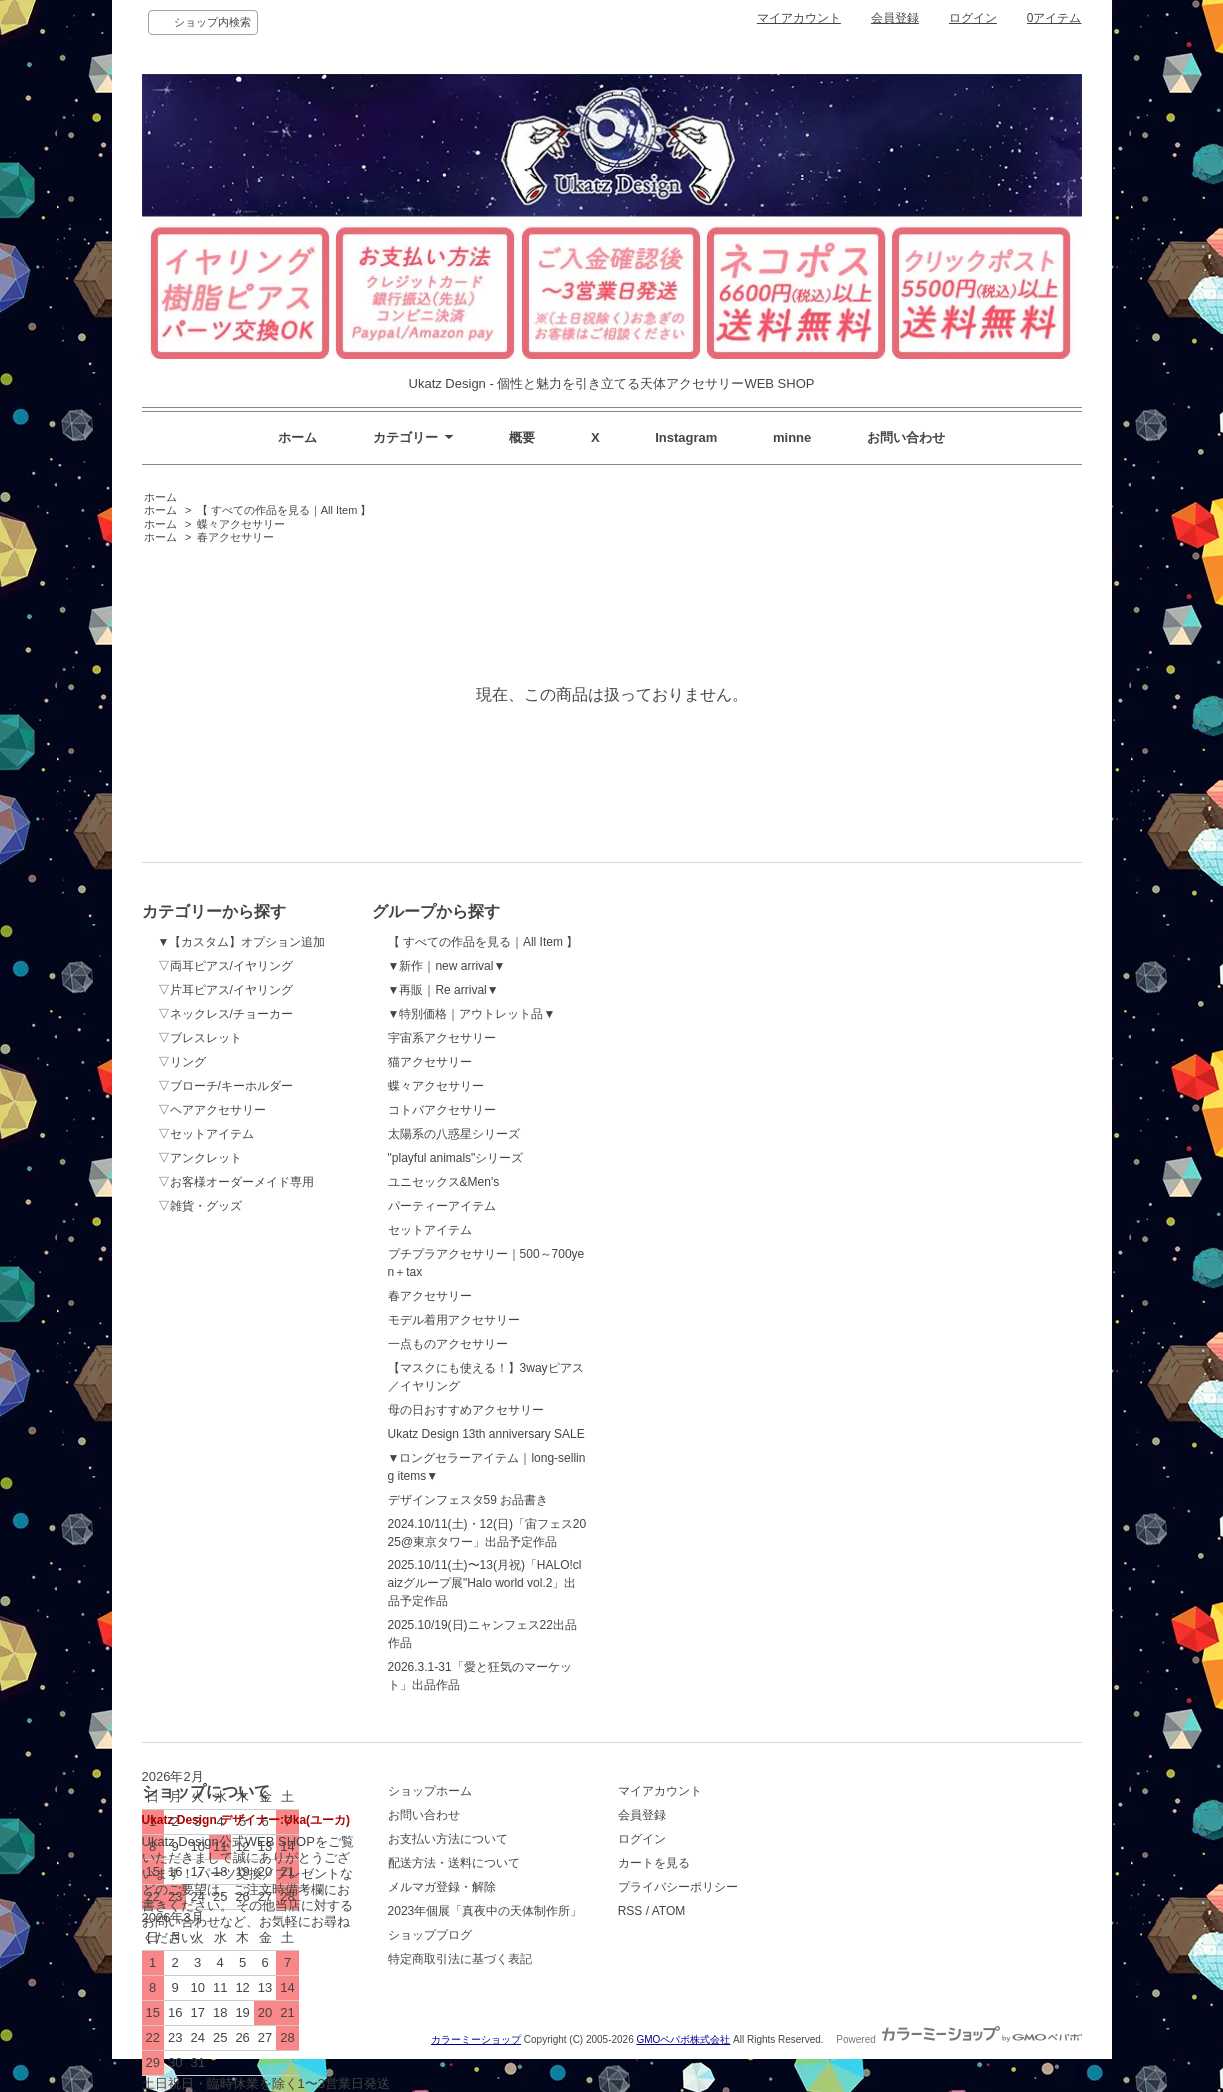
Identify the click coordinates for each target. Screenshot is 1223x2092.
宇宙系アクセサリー (442, 1038)
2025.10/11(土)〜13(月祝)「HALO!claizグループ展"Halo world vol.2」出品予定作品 (485, 1583)
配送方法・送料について (454, 1863)
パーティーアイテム (442, 1206)
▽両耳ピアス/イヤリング (225, 966)
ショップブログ (430, 1935)
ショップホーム (430, 1791)
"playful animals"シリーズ (456, 1158)
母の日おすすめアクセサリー (466, 1410)
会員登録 (895, 18)
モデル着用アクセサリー (454, 1320)
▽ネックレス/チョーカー (225, 1014)
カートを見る (654, 1863)
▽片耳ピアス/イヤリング (225, 990)
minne (792, 437)
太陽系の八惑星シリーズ (454, 1134)
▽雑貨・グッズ (200, 1206)
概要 (522, 437)
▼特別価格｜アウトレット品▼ (472, 1014)
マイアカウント (799, 18)
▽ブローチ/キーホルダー (225, 1086)
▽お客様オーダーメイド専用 (236, 1182)
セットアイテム (430, 1230)
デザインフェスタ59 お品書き (468, 1500)
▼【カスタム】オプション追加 (242, 942)
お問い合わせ (906, 437)
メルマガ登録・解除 (442, 1887)
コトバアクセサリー (442, 1110)
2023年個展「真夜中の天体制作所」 (485, 1911)
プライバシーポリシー (678, 1887)
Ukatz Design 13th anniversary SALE (486, 1434)
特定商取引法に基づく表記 (460, 1959)
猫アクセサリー (430, 1062)
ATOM (669, 1911)
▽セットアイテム (206, 1134)
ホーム (297, 437)
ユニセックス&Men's (444, 1182)
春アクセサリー (235, 537)
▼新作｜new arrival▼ (447, 966)
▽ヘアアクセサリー (212, 1110)
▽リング (182, 1062)
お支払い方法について (448, 1839)
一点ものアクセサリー (448, 1344)
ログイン (973, 18)
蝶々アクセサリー (241, 524)
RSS (630, 1911)
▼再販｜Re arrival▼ (443, 990)
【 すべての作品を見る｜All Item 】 (284, 510)
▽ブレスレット (200, 1038)
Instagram (686, 437)
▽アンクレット (200, 1158)
